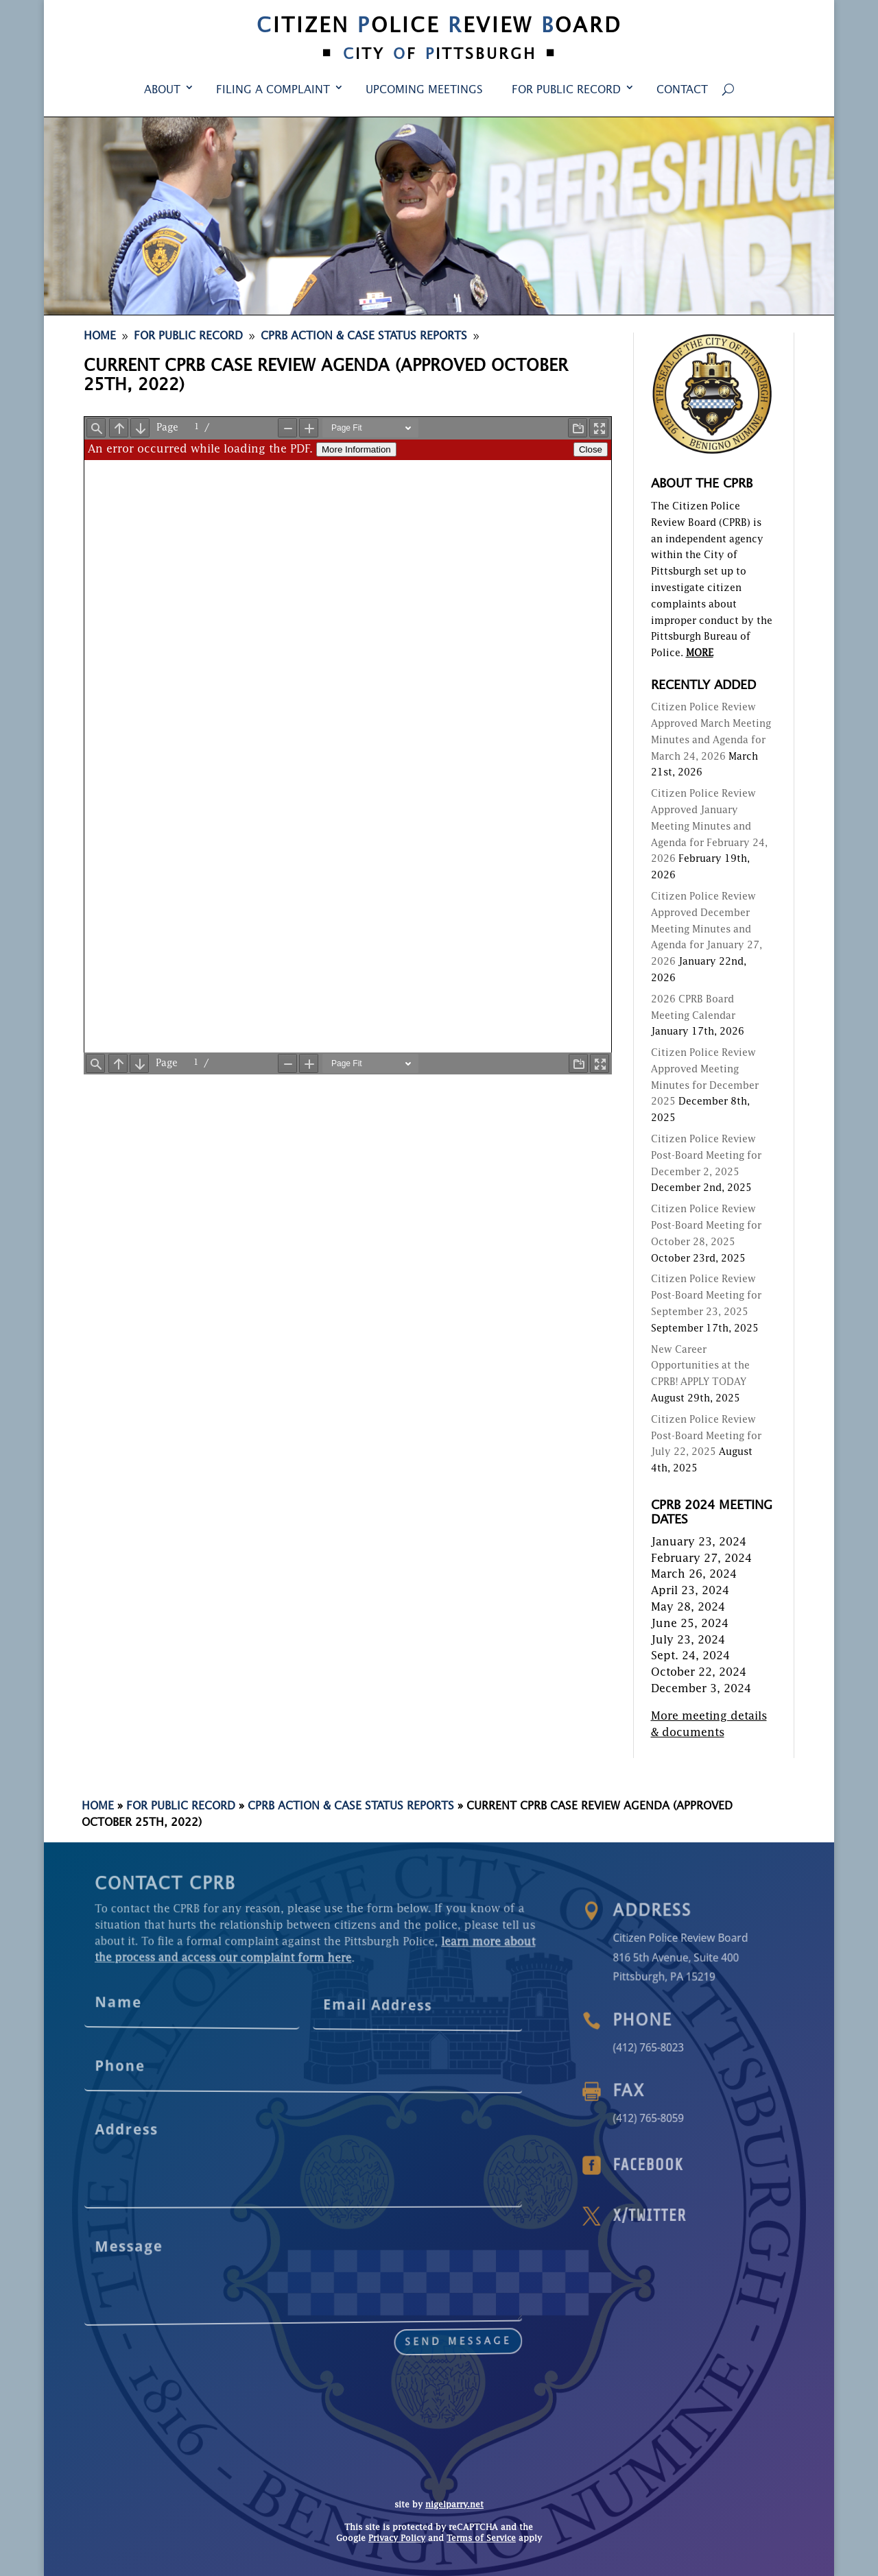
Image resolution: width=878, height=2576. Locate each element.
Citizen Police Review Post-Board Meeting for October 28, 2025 (706, 1226)
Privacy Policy (396, 2539)
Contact (682, 90)
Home (98, 1806)
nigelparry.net (454, 2505)
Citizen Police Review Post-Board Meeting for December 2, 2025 (706, 1156)
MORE (699, 653)
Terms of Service (481, 2539)
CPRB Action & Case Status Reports (351, 1806)
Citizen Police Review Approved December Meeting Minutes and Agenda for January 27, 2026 (706, 929)
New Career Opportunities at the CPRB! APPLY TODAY (700, 1366)
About (162, 90)
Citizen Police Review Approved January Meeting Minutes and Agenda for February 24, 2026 (709, 826)
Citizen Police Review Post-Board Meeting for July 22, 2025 (706, 1436)
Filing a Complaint (273, 90)
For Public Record (566, 90)
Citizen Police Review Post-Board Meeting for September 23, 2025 (706, 1296)
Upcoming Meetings (424, 90)
